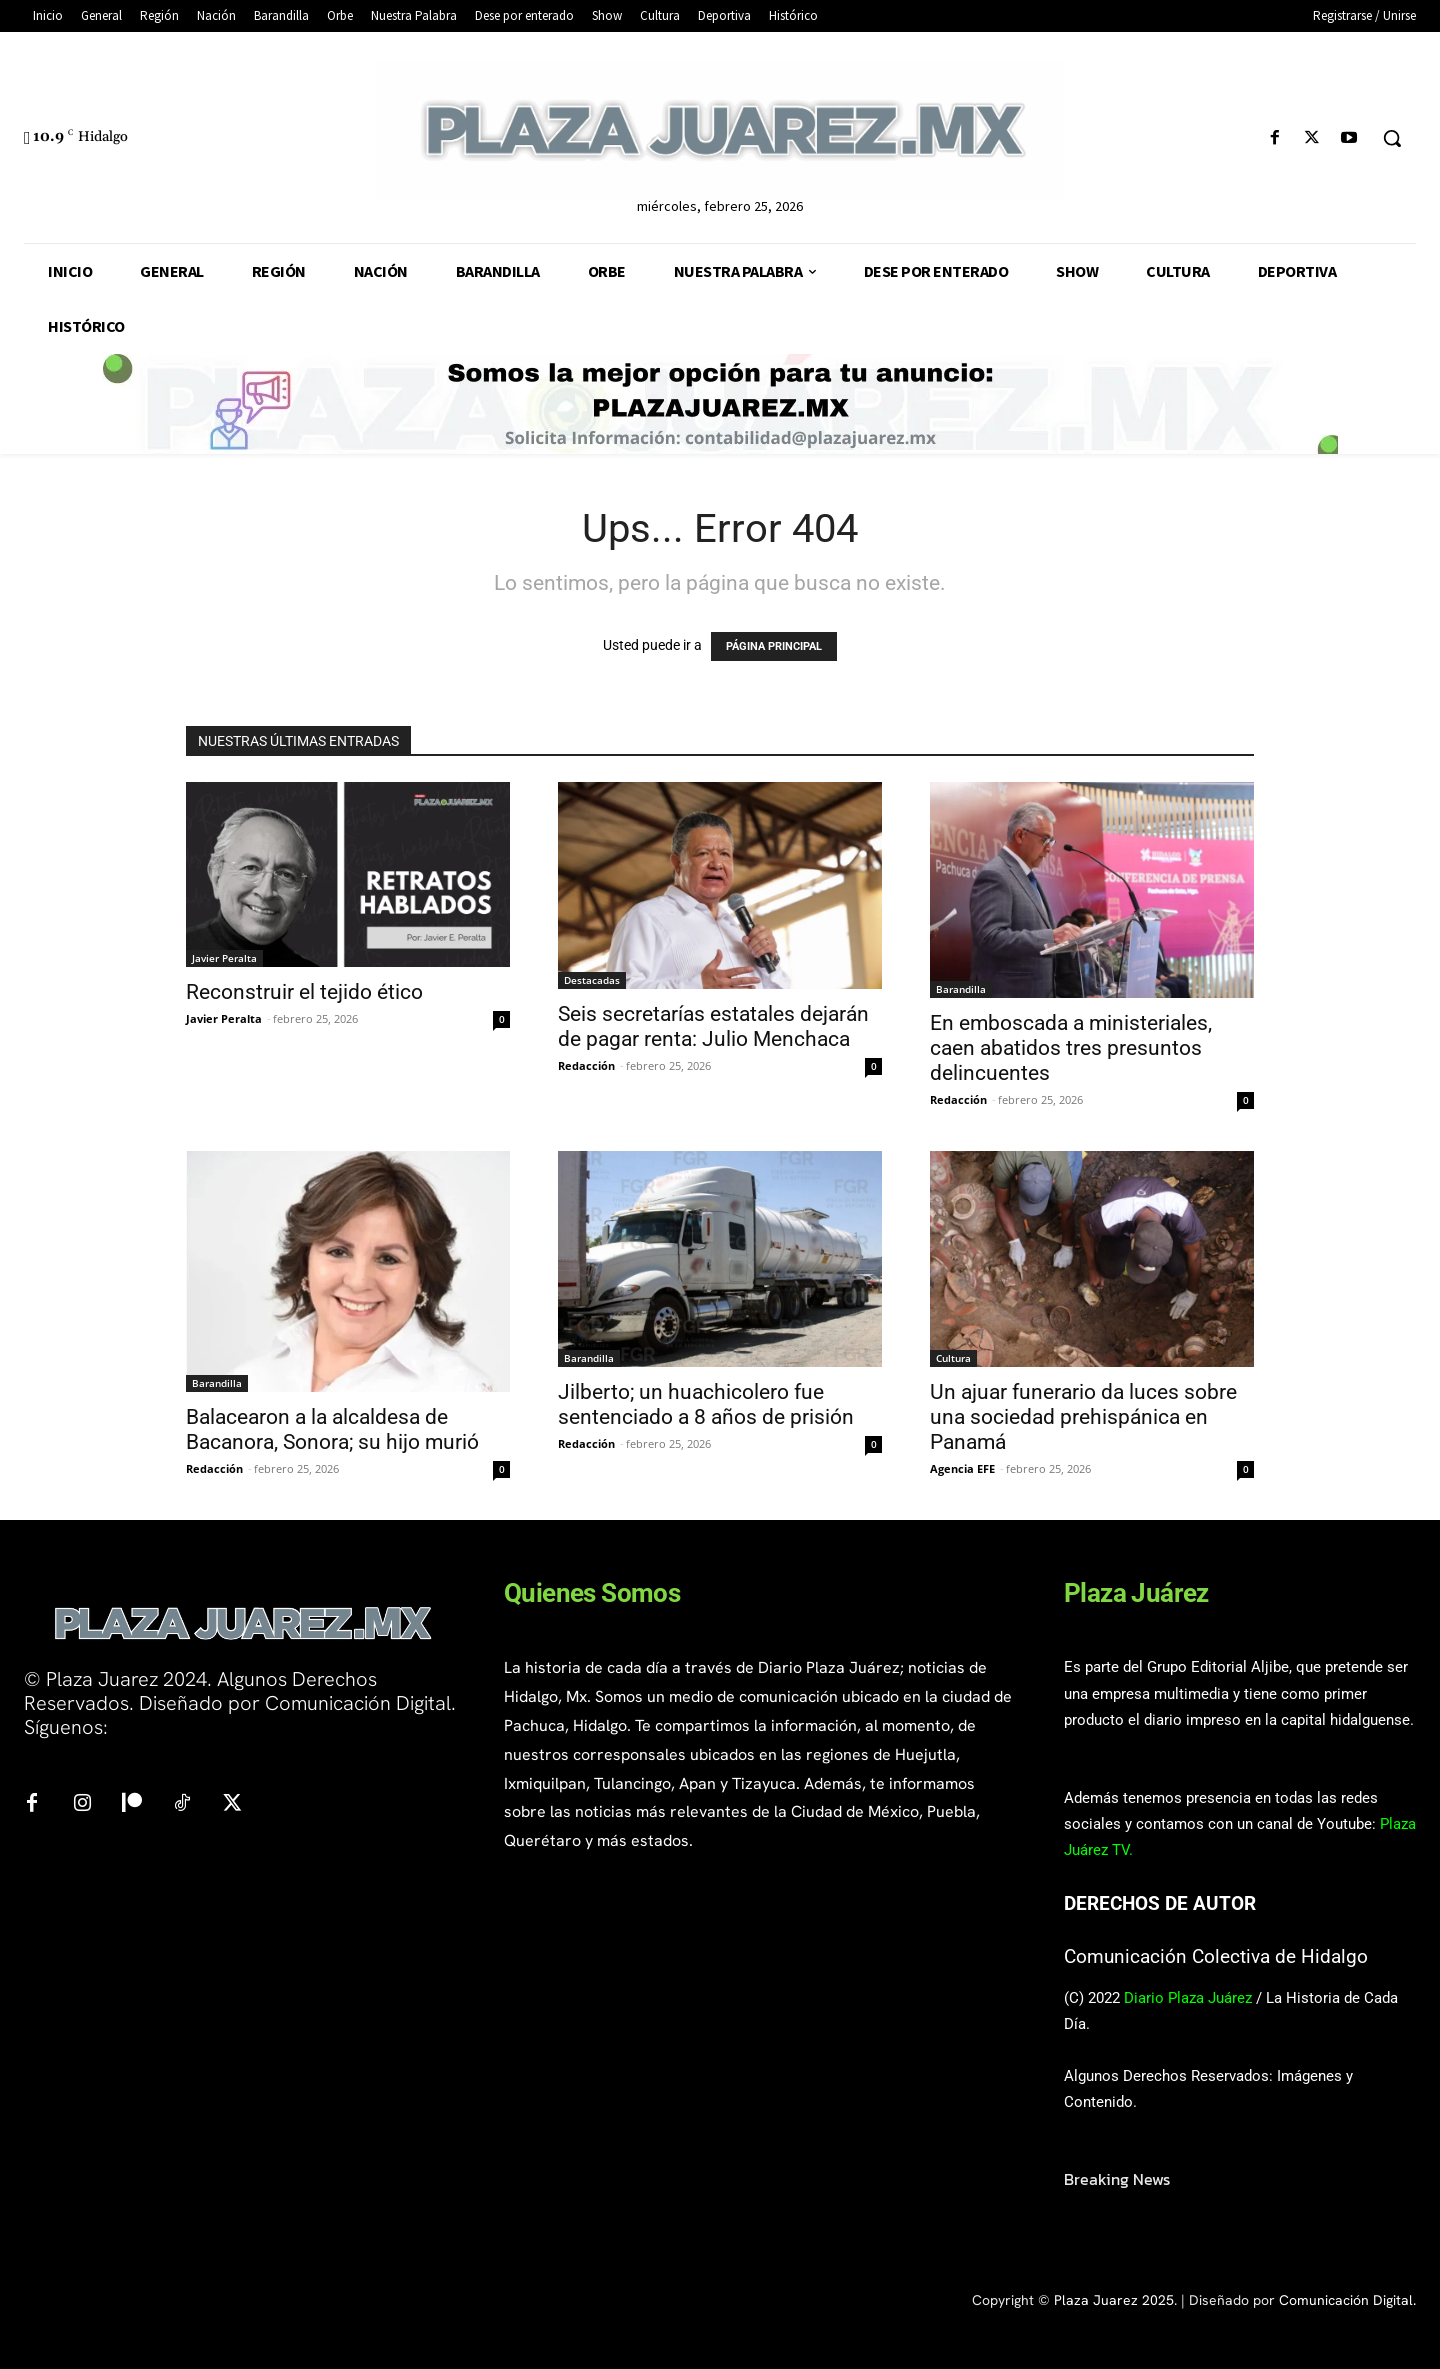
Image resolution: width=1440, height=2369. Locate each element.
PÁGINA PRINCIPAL (774, 646)
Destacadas (592, 980)
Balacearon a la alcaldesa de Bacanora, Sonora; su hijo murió (332, 1429)
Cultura (953, 1358)
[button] (1392, 138)
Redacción (586, 1065)
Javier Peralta (224, 958)
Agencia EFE (962, 1468)
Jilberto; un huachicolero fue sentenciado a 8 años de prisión (706, 1404)
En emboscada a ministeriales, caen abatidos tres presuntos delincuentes (1071, 1048)
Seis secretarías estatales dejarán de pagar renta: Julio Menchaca (713, 1026)
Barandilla (961, 989)
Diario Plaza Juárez (1188, 1998)
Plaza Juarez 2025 (1114, 2300)
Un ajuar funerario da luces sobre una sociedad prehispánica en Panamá (1083, 1417)
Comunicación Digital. (1347, 2300)
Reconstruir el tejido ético (304, 992)
